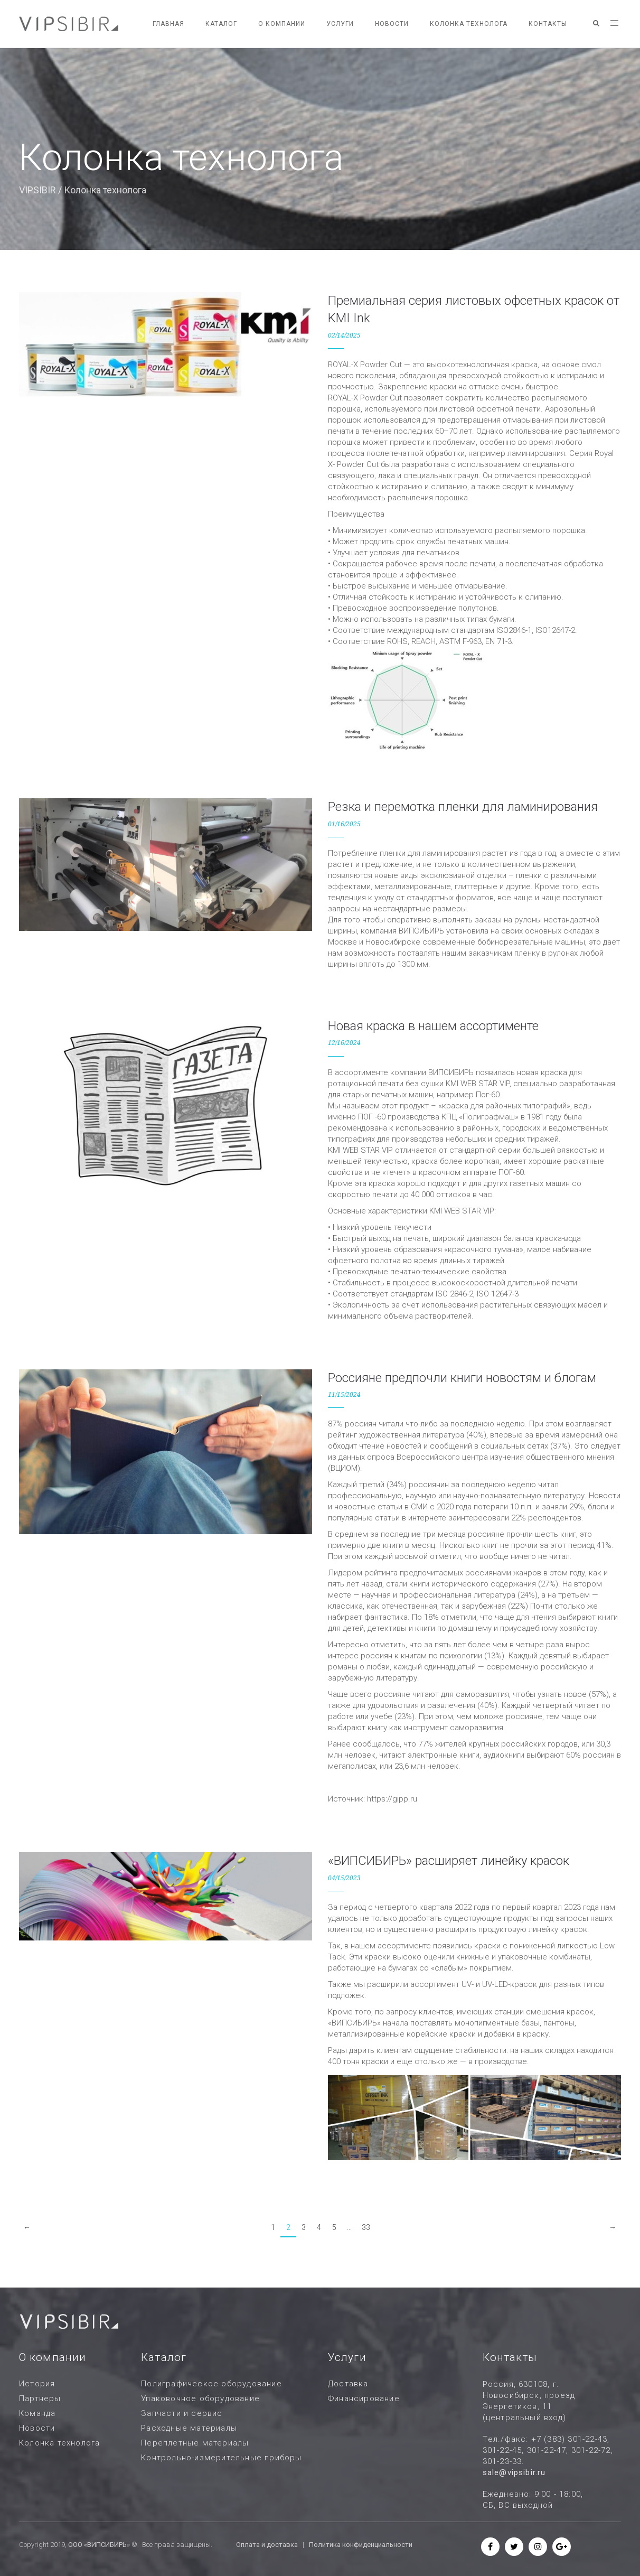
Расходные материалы (189, 2428)
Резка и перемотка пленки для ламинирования (463, 806)
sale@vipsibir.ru (514, 2472)
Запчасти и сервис (181, 2413)
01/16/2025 (344, 824)
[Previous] (26, 2227)
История (37, 2383)
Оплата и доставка (267, 2545)
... (349, 2227)
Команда (37, 2413)
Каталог (221, 23)
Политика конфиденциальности (360, 2545)
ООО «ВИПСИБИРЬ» (99, 2545)
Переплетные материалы (195, 2443)
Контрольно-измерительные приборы (221, 2457)
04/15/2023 (344, 1878)
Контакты (548, 23)
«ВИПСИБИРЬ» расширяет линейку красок (448, 1860)
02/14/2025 (344, 335)
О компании (281, 23)
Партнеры (40, 2398)
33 (366, 2227)
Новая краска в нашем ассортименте (433, 1026)
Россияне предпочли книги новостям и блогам (462, 1377)
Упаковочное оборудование (200, 2398)
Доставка (348, 2383)
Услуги (340, 23)
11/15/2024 (344, 1394)
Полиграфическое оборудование (211, 2383)
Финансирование (364, 2398)
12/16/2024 (344, 1043)
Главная (168, 23)
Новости (392, 23)
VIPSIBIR (37, 189)
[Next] (612, 2227)
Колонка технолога (468, 23)
